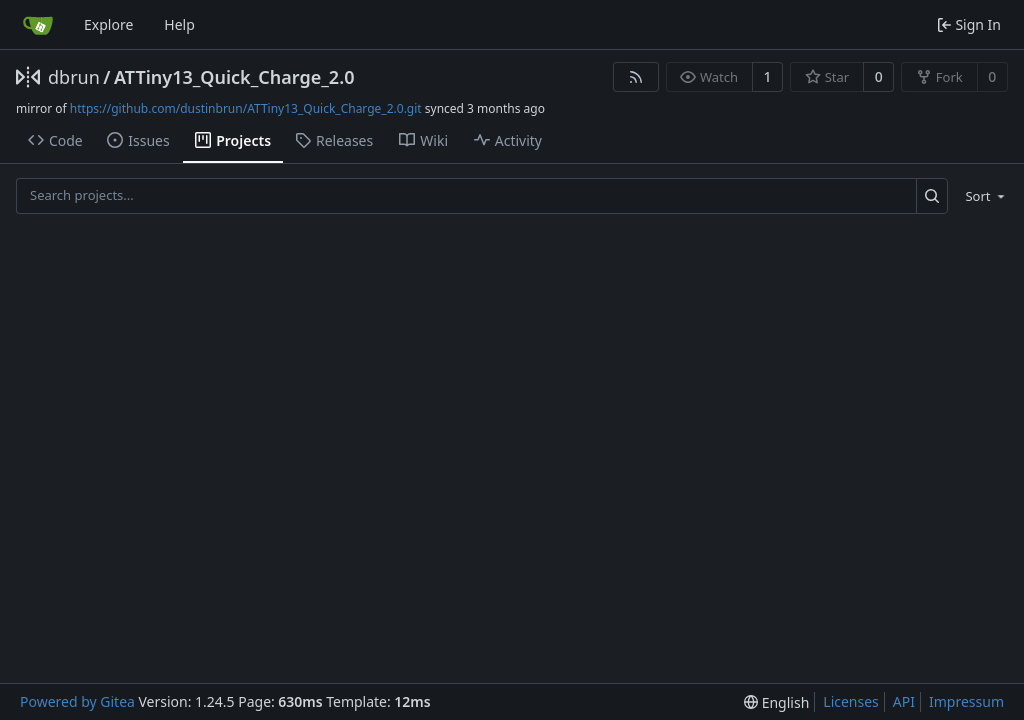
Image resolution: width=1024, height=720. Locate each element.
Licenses (851, 701)
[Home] (38, 25)
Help (179, 24)
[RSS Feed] (636, 77)
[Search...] (932, 195)
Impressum (966, 701)
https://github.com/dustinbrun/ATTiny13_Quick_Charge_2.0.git (246, 108)
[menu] (981, 196)
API (904, 701)
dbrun (74, 77)
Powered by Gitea (77, 701)
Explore (108, 24)
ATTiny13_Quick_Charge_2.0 (234, 77)
